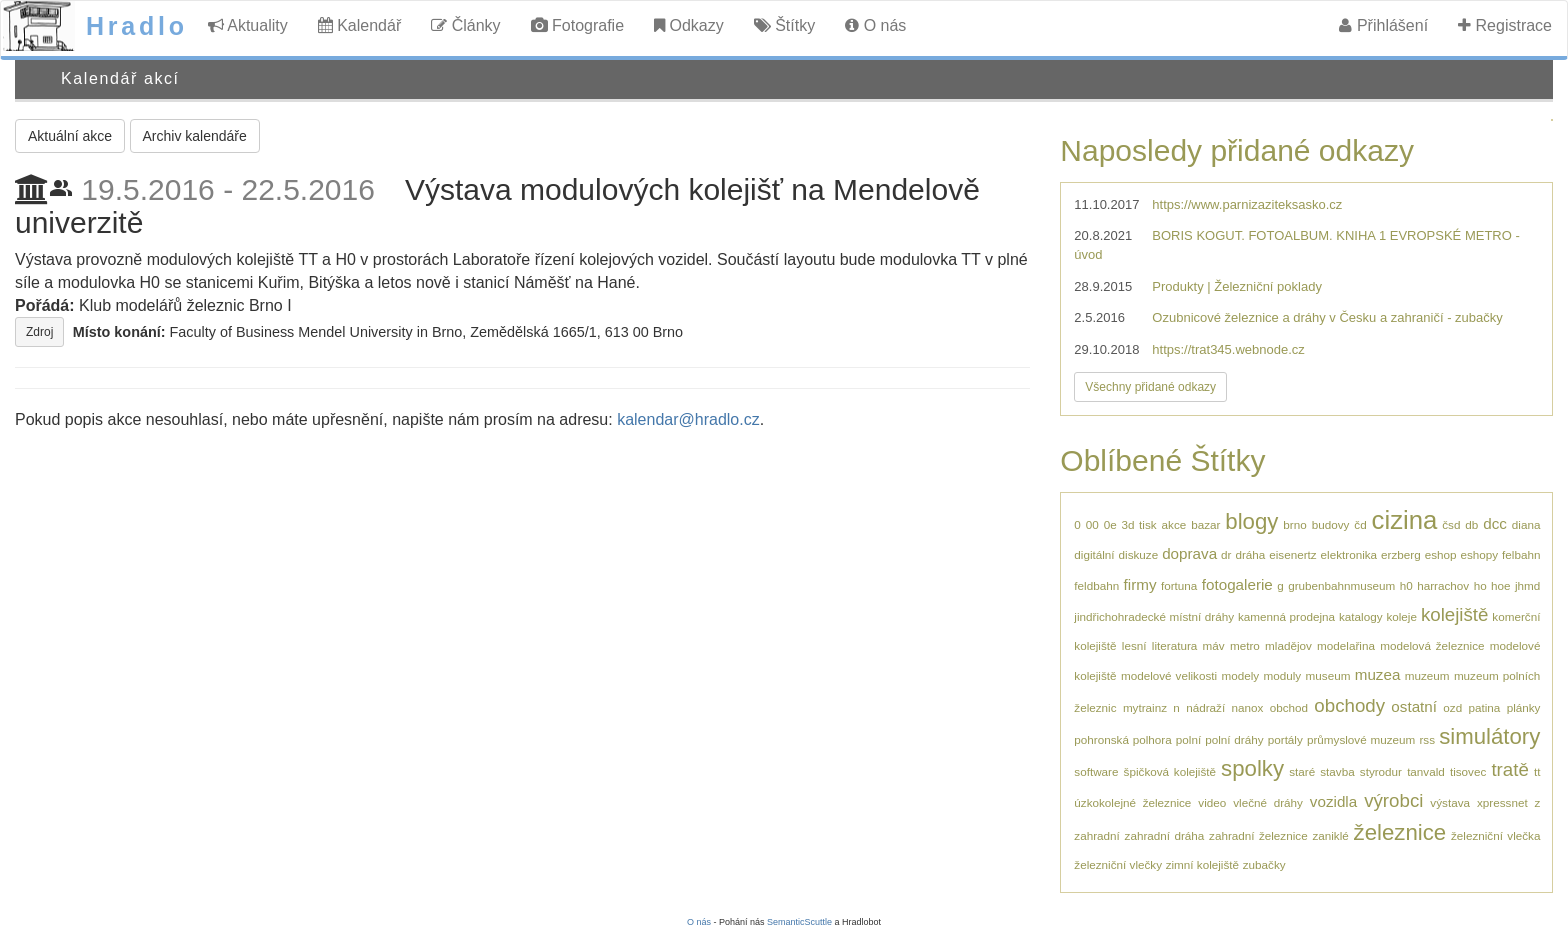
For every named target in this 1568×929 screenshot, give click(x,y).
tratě (1509, 769)
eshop (1441, 554)
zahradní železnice (1258, 835)
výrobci (1393, 800)
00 (1092, 524)
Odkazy (689, 25)
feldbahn (1096, 585)
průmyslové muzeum (1361, 739)
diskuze (1139, 554)
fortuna (1179, 585)
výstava (1450, 802)
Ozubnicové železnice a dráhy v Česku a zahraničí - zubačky (1327, 317)
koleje (1401, 616)
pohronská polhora (1122, 739)
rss (1427, 739)
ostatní (1414, 706)
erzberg (1401, 554)
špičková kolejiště (1170, 771)
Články (465, 25)
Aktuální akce (70, 136)
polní (1188, 739)
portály (1285, 739)
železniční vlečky (1118, 864)
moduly (1283, 675)
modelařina (1346, 645)
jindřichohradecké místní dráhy (1154, 616)
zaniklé (1330, 835)
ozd (1452, 707)
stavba (1337, 771)
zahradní (1096, 835)
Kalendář (360, 25)
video (1212, 802)
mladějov (1288, 645)
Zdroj (39, 332)
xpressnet (1502, 802)
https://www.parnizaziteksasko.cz (1247, 204)
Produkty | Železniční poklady (1237, 286)
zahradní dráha (1165, 835)
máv (1214, 645)
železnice (1400, 832)
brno (1294, 524)
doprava (1189, 553)
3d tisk (1139, 524)
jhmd (1527, 585)
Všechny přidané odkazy (1150, 387)
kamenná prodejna (1286, 616)
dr (1226, 554)
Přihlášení (1383, 25)
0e (1110, 524)
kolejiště (1455, 614)
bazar (1205, 524)
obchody (1349, 705)
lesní (1134, 645)
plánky (1524, 707)
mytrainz (1145, 707)
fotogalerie (1237, 584)
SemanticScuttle (799, 922)
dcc (1495, 523)
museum (1328, 675)
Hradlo (137, 26)
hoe (1501, 585)
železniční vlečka (1495, 835)
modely (1240, 675)
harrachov (1443, 585)
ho (1480, 585)
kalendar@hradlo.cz (688, 419)
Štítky (784, 25)
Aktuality (248, 25)
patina (1484, 707)
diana (1526, 524)
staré (1302, 771)
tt (1537, 771)
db (1471, 524)
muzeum (1427, 675)
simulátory (1489, 736)
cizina (1405, 520)
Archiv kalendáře (195, 136)
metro (1245, 645)
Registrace (1505, 25)
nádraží (1205, 707)
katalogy (1361, 616)
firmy (1140, 584)
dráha (1250, 554)
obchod (1289, 707)
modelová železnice (1432, 645)
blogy (1251, 521)
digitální (1094, 554)
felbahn (1521, 554)
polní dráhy (1234, 739)
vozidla (1333, 801)
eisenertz (1292, 554)
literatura (1174, 645)
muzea (1378, 674)
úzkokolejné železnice (1132, 802)
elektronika (1349, 554)
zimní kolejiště (1202, 864)
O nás (875, 25)
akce (1174, 524)
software (1096, 771)
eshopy (1479, 554)
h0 (1406, 585)
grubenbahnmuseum (1341, 585)
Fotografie (577, 25)
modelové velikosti (1169, 675)
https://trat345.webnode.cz (1228, 349)
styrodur (1381, 771)
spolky (1252, 768)
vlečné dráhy (1268, 802)
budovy (1331, 524)
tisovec (1468, 771)
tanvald (1426, 771)
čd (1360, 524)
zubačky (1264, 864)
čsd (1451, 524)
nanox (1247, 707)
